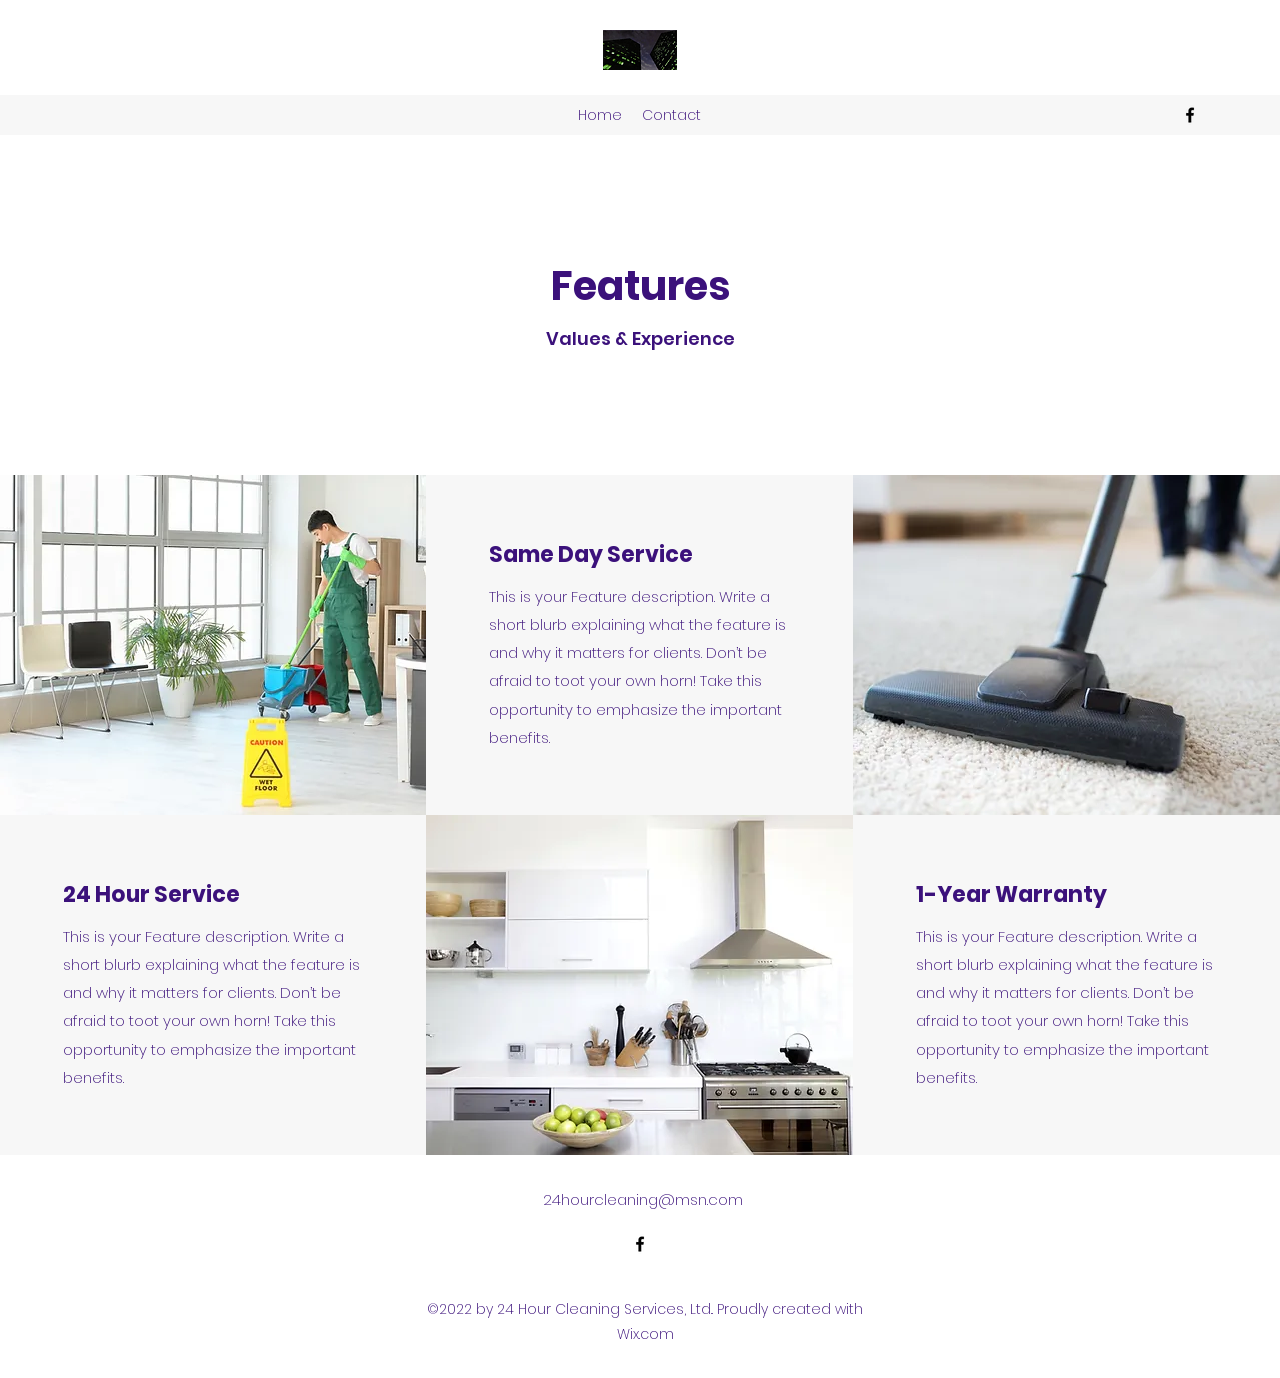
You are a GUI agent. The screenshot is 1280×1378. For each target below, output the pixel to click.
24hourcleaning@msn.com (643, 1199)
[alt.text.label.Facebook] (1190, 115)
